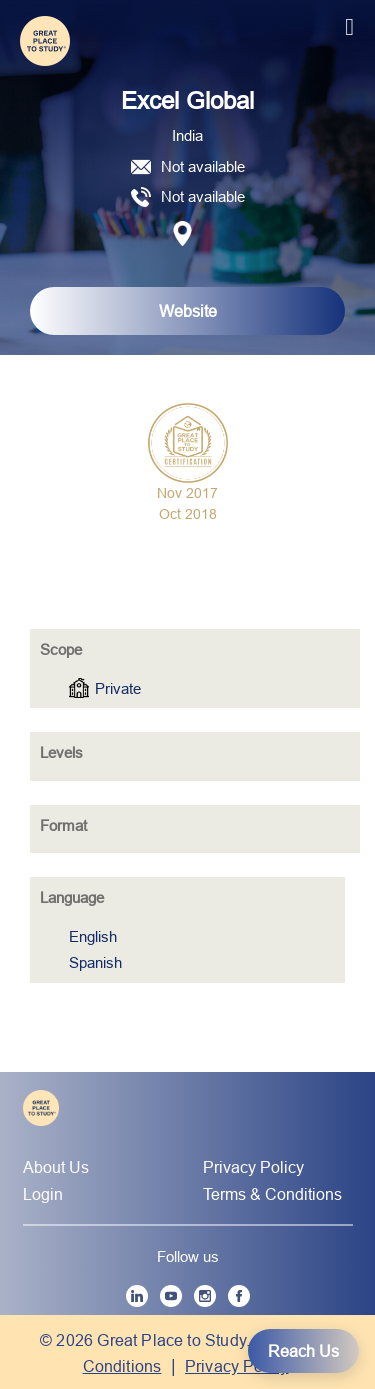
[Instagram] (205, 1296)
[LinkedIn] (137, 1296)
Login (43, 1194)
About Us (56, 1167)
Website (188, 311)
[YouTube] (171, 1296)
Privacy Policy (253, 1167)
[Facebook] (239, 1296)
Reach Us (303, 1351)
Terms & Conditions (272, 1194)
